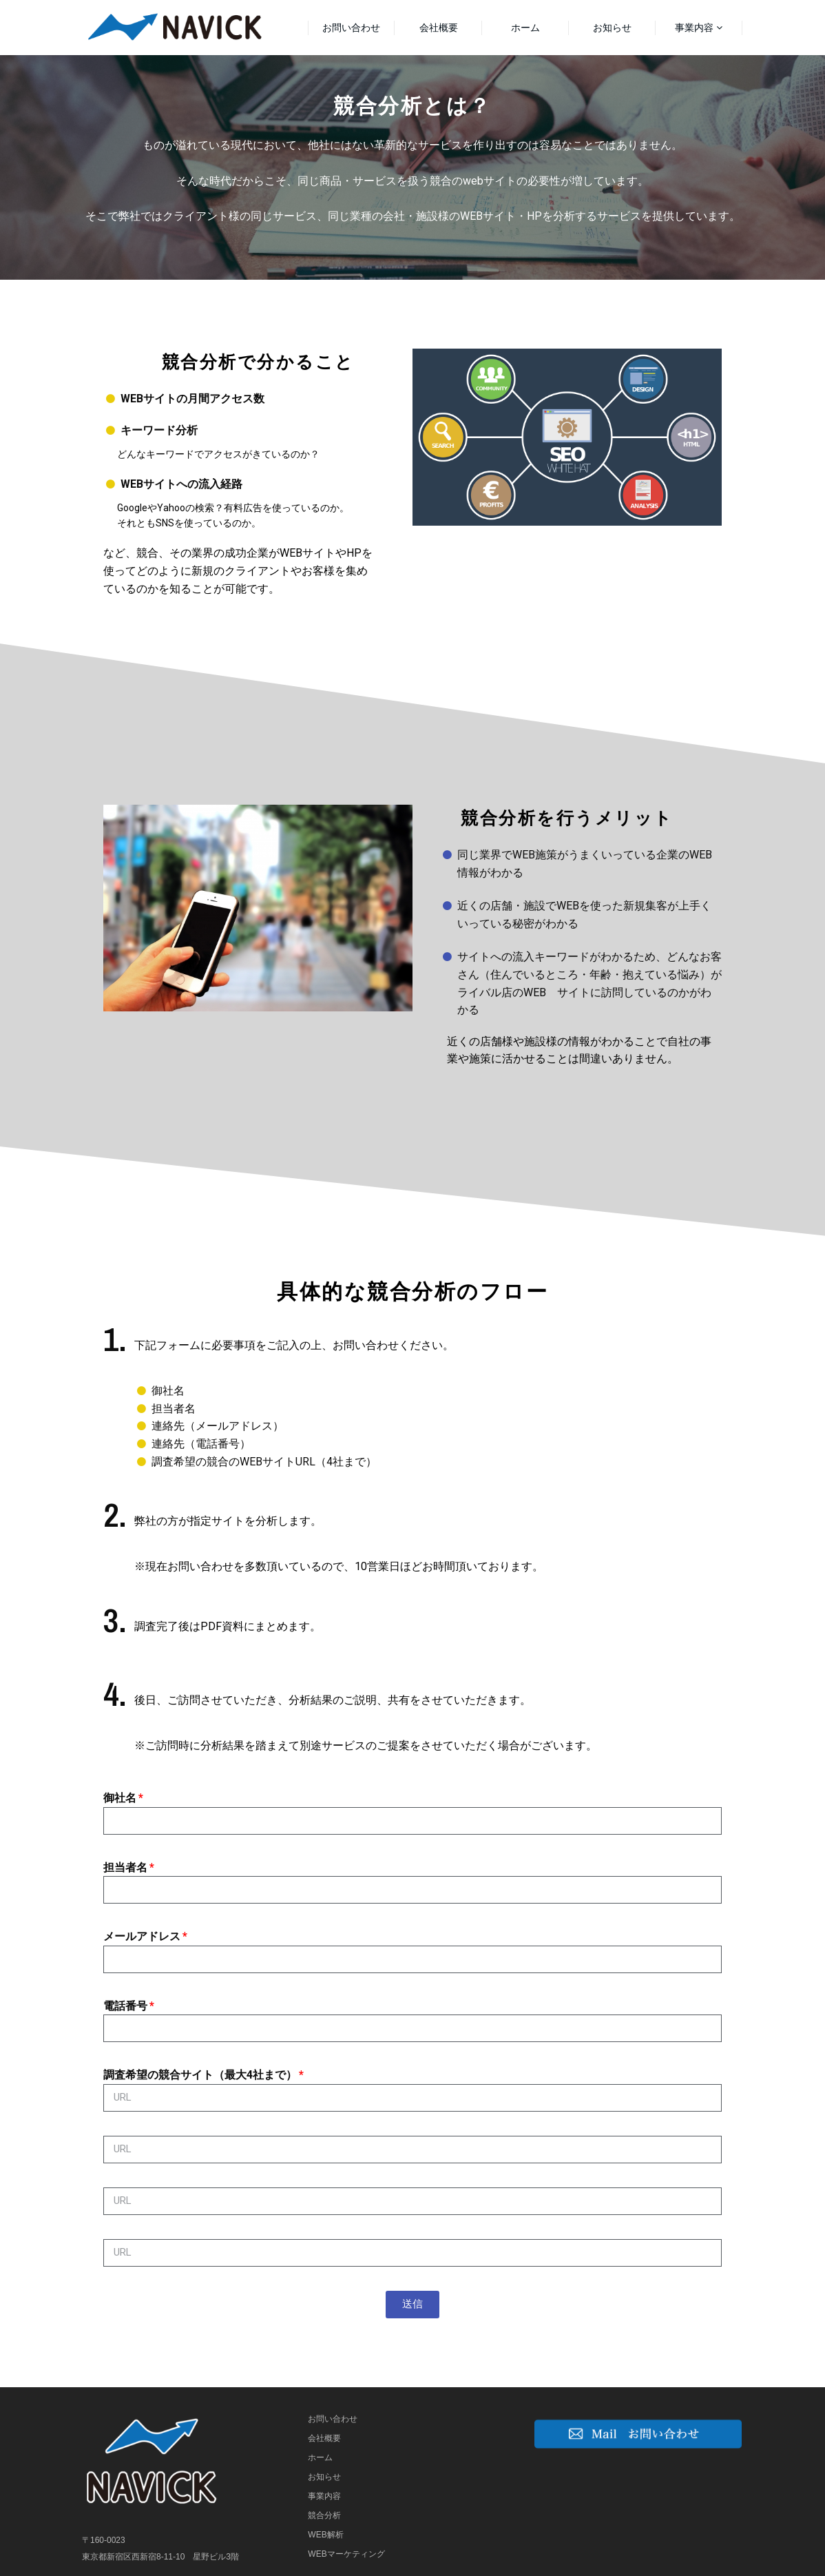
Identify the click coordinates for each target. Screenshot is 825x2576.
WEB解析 (325, 2534)
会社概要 (438, 27)
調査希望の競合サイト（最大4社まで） (200, 2074)
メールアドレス (141, 1936)
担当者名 (125, 1867)
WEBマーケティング (346, 2554)
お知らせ (612, 27)
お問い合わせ (351, 27)
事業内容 (694, 27)
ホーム (525, 27)
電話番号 (125, 2005)
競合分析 (324, 2515)
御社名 (119, 1797)
